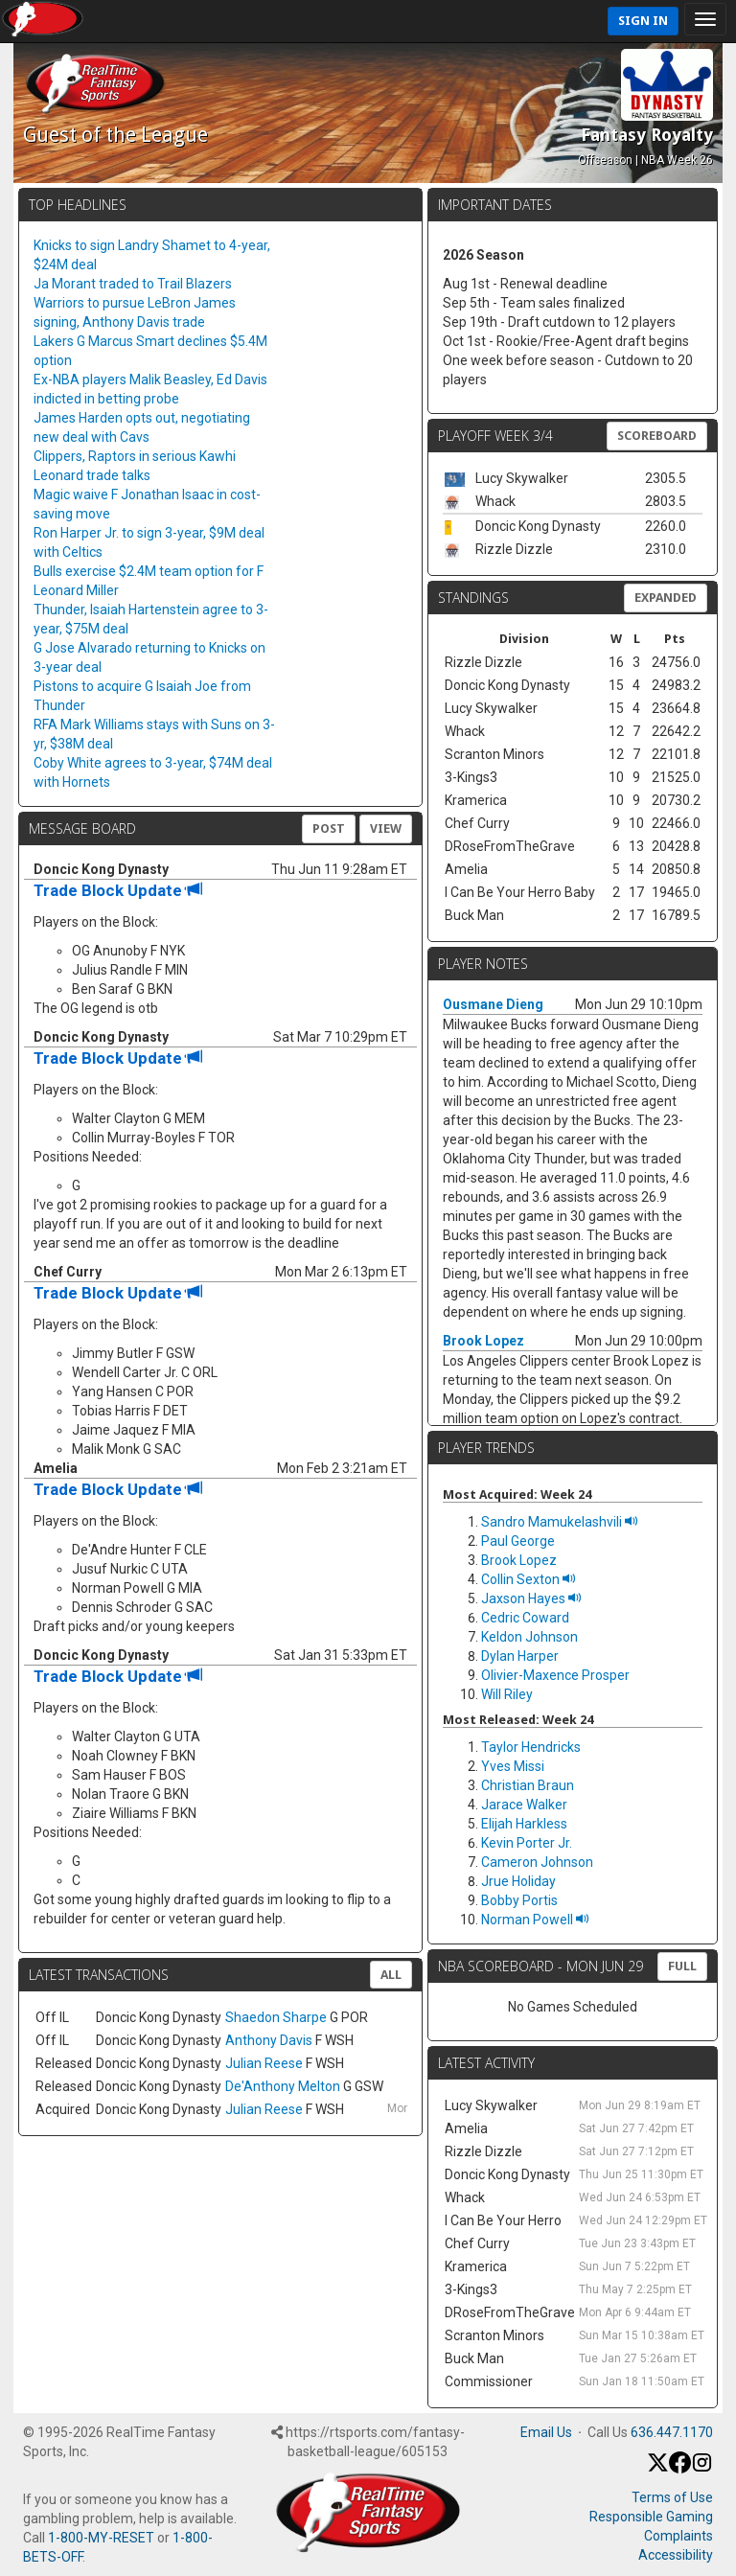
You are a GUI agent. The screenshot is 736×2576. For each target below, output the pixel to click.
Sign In (643, 20)
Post (328, 828)
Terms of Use (672, 2497)
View (386, 828)
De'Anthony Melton (282, 2086)
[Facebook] (680, 2468)
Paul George (518, 1541)
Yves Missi (512, 1766)
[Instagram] (702, 2468)
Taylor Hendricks (531, 1747)
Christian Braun (527, 1785)
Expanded (665, 597)
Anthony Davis (268, 2040)
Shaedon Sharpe (276, 2017)
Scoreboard (657, 435)
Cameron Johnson (537, 1862)
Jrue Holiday (518, 1881)
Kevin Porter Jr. (526, 1843)
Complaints (678, 2535)
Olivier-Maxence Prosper (555, 1675)
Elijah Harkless (524, 1823)
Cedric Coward (525, 1617)
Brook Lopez (483, 1340)
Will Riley (507, 1694)
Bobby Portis (519, 1900)
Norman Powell (535, 1919)
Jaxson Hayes (531, 1598)
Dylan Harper (520, 1656)
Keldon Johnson (529, 1636)
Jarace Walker (524, 1804)
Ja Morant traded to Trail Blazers (133, 283)
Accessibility (675, 2555)
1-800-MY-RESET (101, 2537)
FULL (682, 1966)
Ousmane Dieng (493, 1004)
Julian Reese (264, 2063)
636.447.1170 (672, 2432)
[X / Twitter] (658, 2468)
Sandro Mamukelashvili (559, 1522)
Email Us (546, 2432)
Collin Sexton (528, 1579)
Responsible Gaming (651, 2516)
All (391, 1974)
